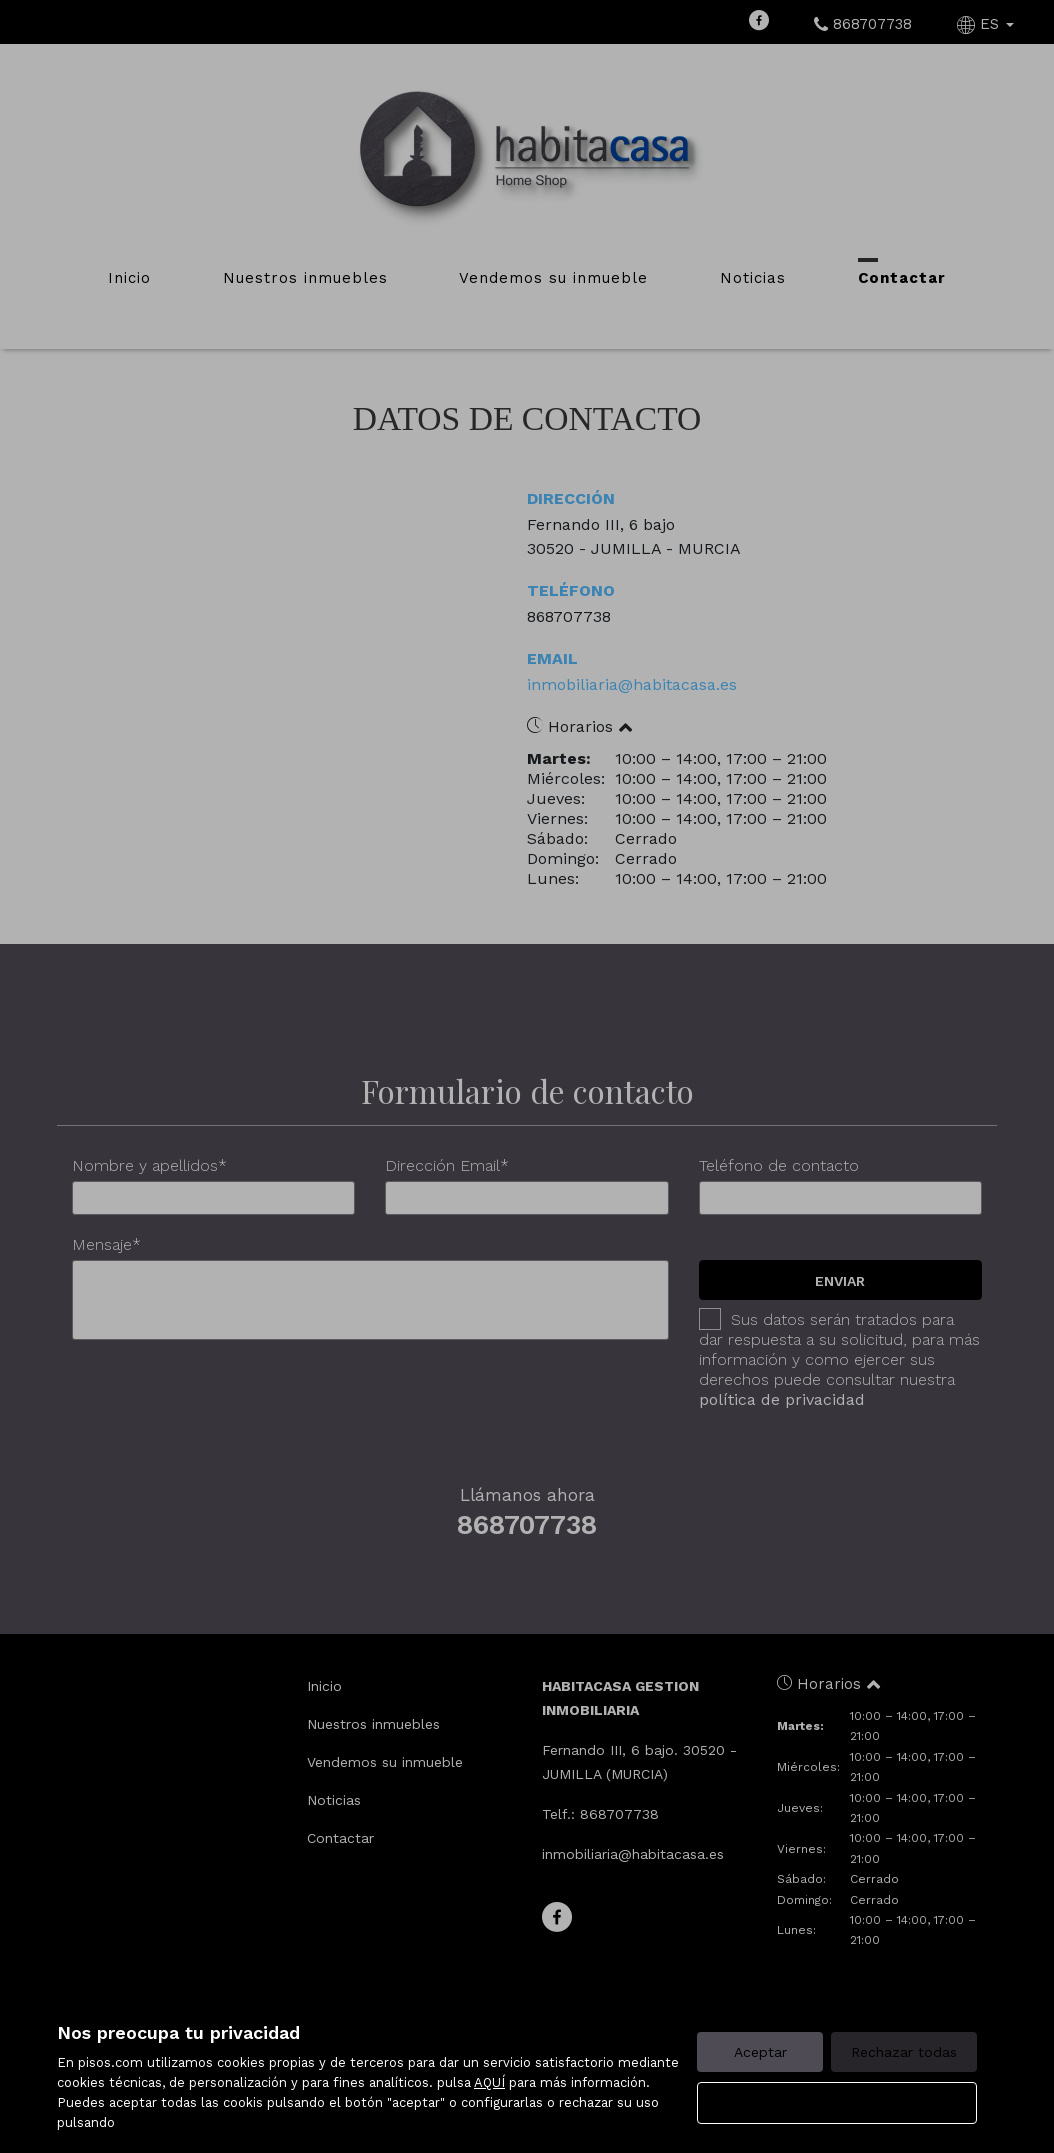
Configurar (837, 2103)
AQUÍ (489, 2082)
